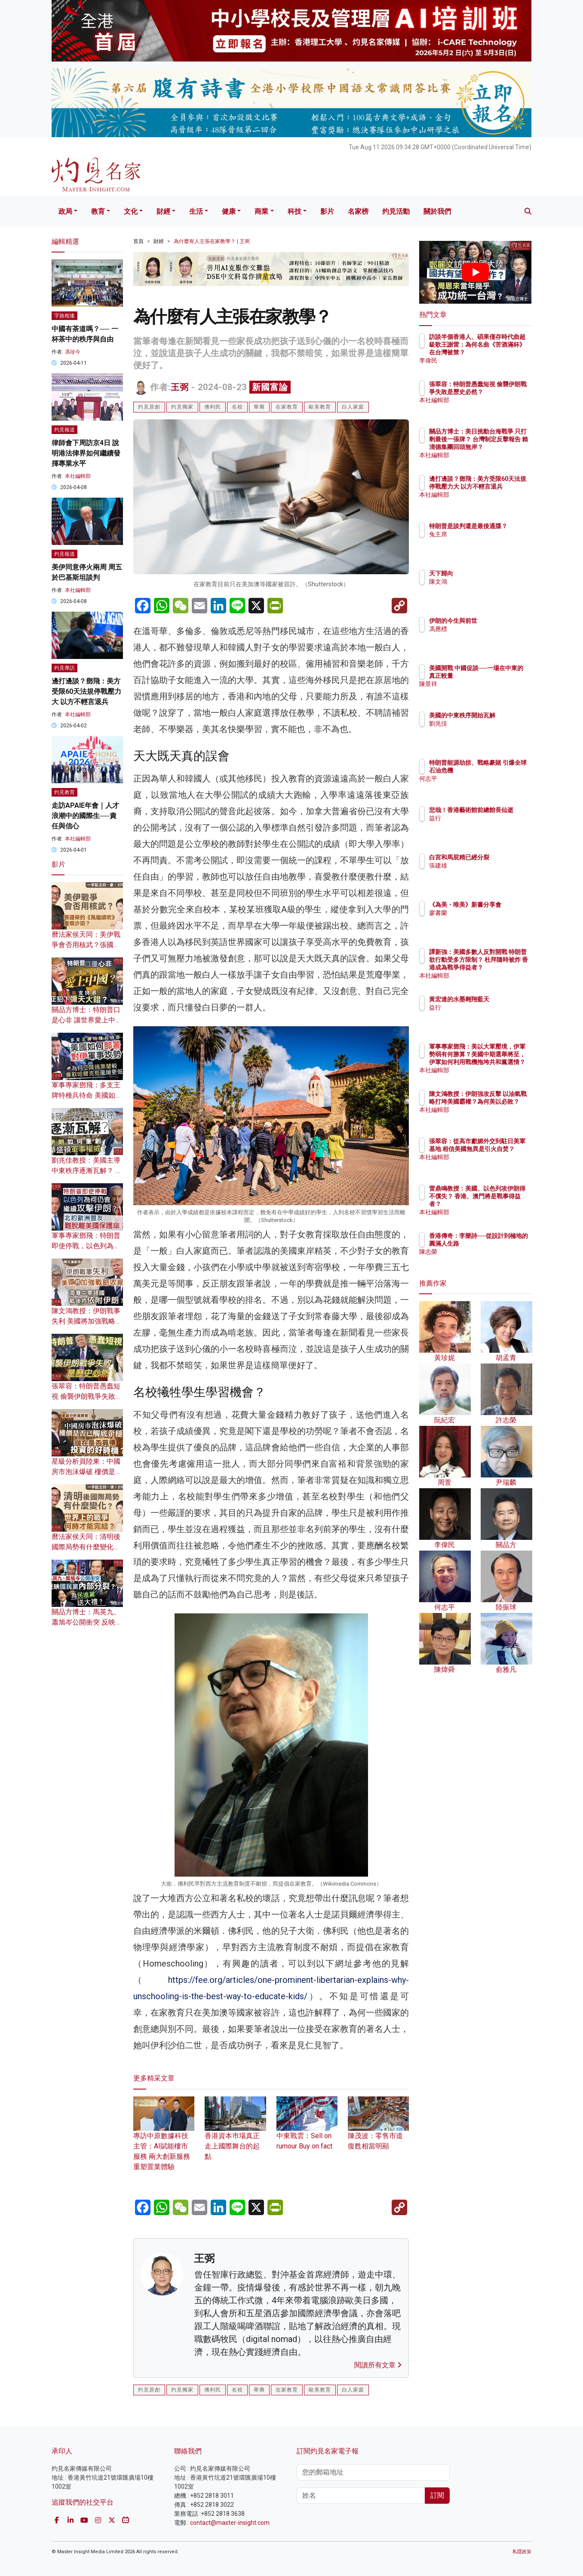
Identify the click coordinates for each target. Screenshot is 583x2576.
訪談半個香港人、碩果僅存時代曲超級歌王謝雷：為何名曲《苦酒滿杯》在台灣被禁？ (503, 352)
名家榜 (358, 211)
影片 (327, 211)
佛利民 (212, 407)
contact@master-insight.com (230, 2522)
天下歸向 (491, 573)
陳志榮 (488, 1259)
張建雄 (488, 873)
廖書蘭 (488, 920)
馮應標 (488, 628)
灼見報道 (64, 430)
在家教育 (287, 407)
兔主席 (488, 542)
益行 (485, 825)
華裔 (259, 407)
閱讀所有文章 (378, 2365)
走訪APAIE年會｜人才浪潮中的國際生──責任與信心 (85, 815)
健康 (229, 211)
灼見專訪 (64, 668)
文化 (131, 211)
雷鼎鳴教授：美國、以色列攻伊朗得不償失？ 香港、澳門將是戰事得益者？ (503, 1204)
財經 (163, 211)
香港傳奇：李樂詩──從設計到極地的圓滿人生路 (503, 1243)
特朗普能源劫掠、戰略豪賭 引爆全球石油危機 (503, 770)
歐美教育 (320, 407)
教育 (98, 211)
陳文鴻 (488, 581)
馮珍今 (72, 352)
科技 (294, 211)
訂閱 (437, 2495)
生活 (196, 211)
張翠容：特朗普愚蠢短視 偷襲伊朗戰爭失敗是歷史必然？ (87, 1396)
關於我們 (437, 211)
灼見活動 (396, 211)
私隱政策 (521, 2551)
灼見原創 (149, 407)
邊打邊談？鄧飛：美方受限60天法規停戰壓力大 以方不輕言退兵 (86, 691)
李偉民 (488, 360)
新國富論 (270, 387)
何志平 (488, 786)
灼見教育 (64, 792)
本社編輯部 (78, 476)
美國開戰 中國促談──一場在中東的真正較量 (501, 676)
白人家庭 (353, 407)
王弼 (180, 387)
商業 (261, 211)
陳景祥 (488, 691)
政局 (65, 211)
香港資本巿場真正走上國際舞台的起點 (235, 2135)
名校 (237, 407)
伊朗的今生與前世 (503, 620)
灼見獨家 (182, 407)
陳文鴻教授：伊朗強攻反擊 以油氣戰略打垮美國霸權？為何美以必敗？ (503, 1109)
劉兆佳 (488, 731)
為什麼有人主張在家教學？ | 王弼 (212, 241)
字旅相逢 (64, 316)
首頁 (138, 241)
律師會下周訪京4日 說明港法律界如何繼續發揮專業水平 (86, 453)
